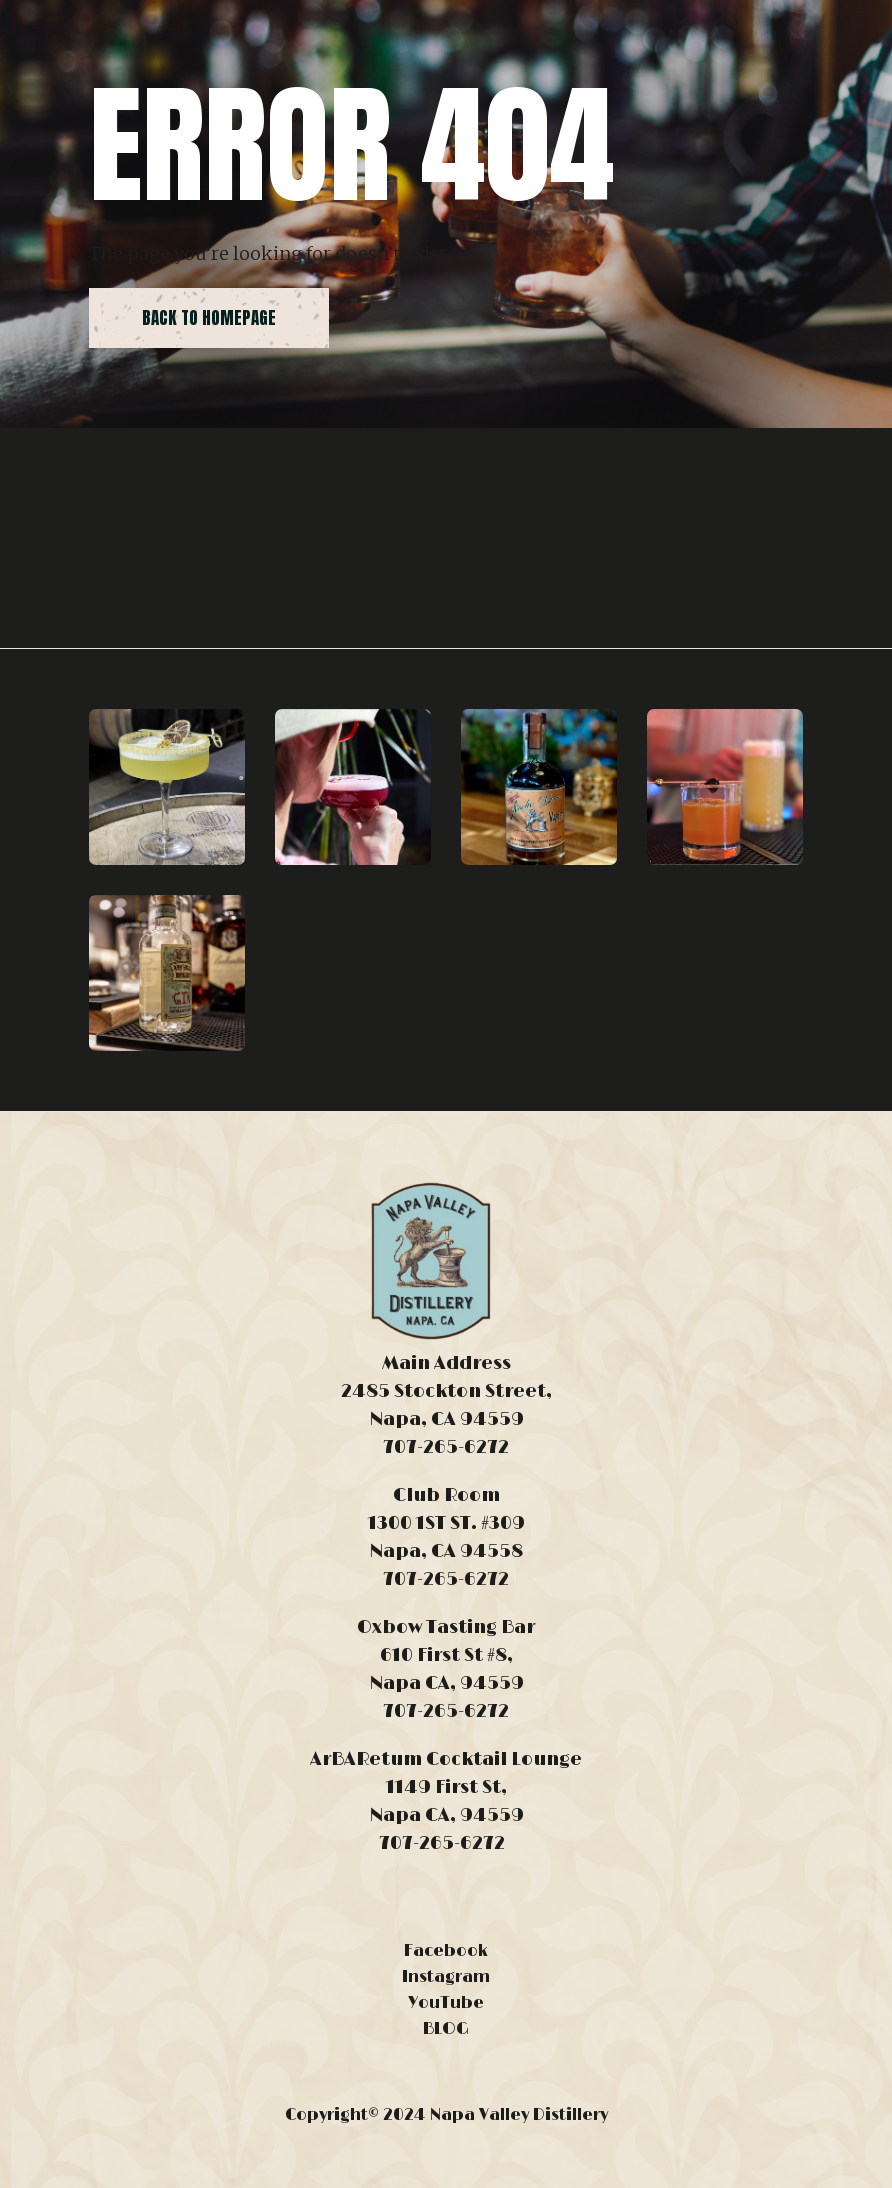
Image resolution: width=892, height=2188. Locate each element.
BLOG (446, 2029)
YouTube (446, 2003)
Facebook (446, 1951)
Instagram (446, 1977)
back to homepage (209, 318)
